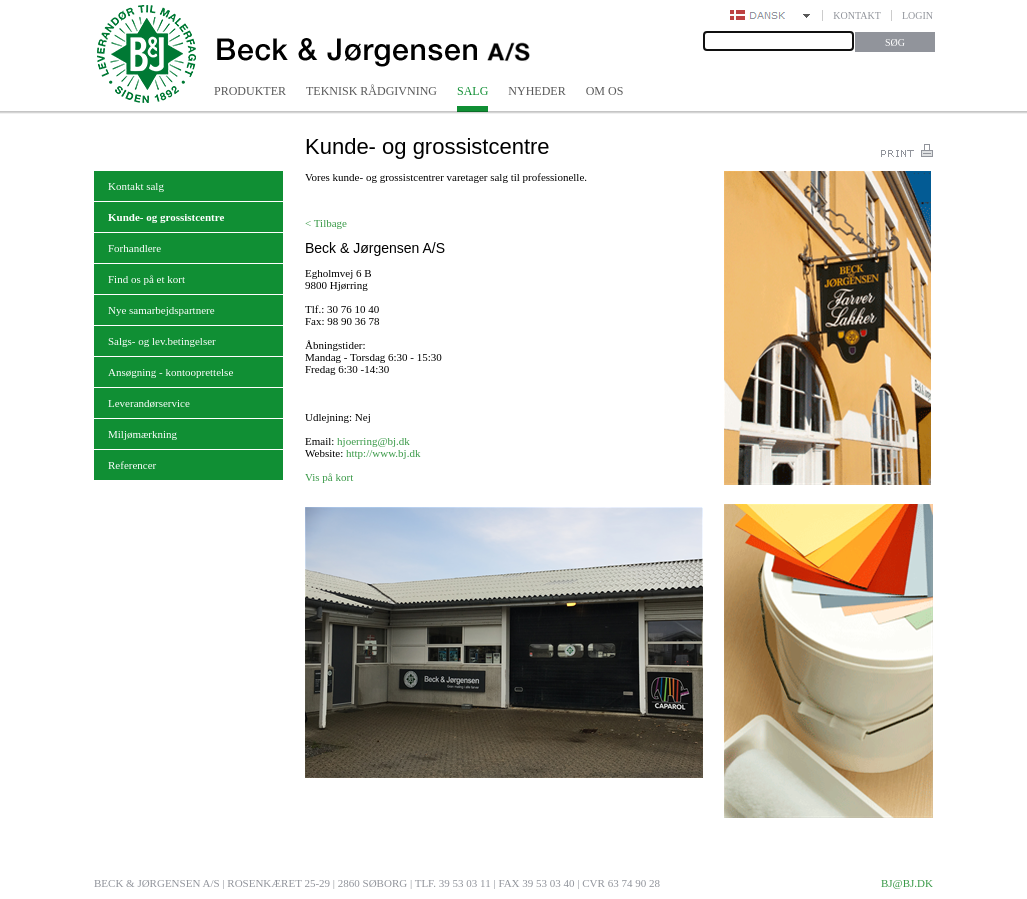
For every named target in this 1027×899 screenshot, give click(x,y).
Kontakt (857, 15)
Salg (472, 91)
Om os (605, 91)
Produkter (250, 91)
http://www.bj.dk (383, 453)
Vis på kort (329, 477)
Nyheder (536, 91)
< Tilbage (326, 223)
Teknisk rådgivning (371, 91)
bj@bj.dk (907, 883)
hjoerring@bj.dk (373, 441)
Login (917, 15)
